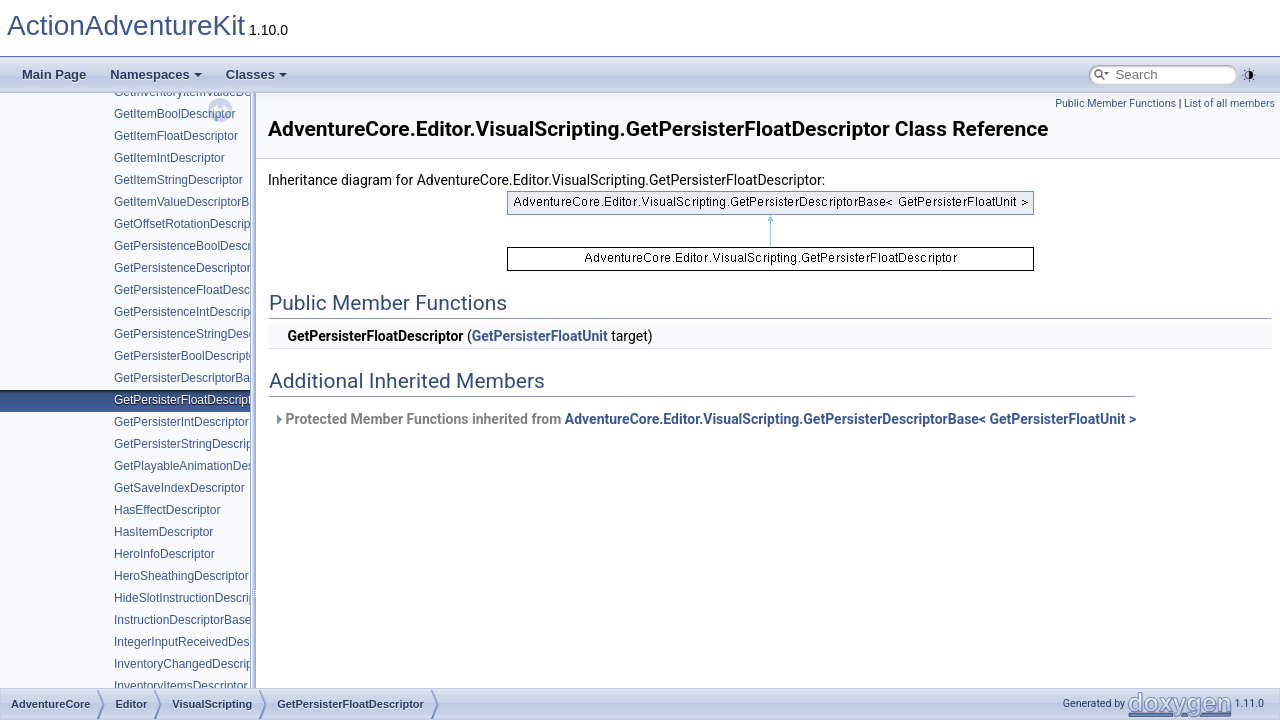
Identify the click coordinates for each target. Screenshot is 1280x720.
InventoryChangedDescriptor (190, 664)
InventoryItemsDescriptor (180, 686)
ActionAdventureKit (126, 25)
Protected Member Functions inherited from (704, 419)
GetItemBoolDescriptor (174, 114)
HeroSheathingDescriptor (181, 576)
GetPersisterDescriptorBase (188, 378)
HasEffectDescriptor (167, 510)
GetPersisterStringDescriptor (190, 444)
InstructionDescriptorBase (182, 620)
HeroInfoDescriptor (164, 554)
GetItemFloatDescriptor (176, 136)
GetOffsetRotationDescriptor (189, 224)
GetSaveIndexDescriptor (179, 488)
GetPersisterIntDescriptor (181, 422)
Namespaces (156, 74)
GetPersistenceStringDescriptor (198, 334)
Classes (256, 74)
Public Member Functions (1115, 103)
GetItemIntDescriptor (169, 158)
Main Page (54, 74)
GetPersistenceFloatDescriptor (195, 290)
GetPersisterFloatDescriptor (188, 400)
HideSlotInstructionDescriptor (191, 598)
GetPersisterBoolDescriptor (186, 356)
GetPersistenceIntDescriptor (189, 312)
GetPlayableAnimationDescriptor (200, 466)
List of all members (1229, 103)
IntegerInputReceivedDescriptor (198, 642)
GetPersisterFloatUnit (540, 336)
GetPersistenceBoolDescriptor (194, 246)
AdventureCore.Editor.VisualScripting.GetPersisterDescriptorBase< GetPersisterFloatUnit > (850, 419)
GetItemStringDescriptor (178, 180)
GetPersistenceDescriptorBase (196, 268)
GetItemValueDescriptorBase (191, 202)
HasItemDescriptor (163, 532)
